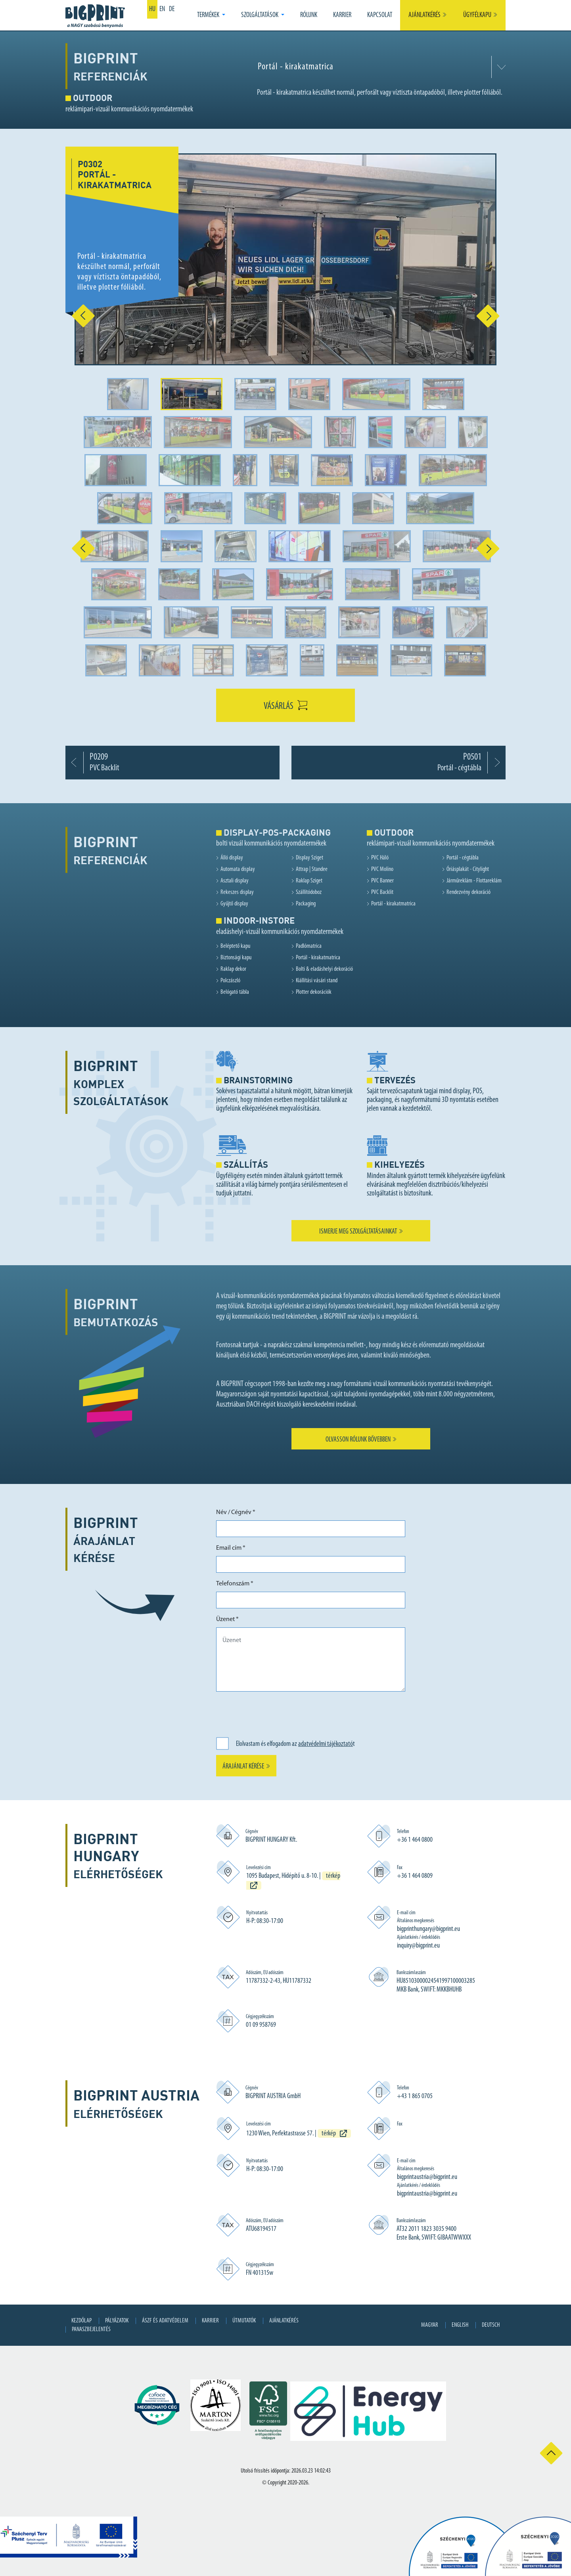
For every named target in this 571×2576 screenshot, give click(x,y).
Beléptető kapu (235, 946)
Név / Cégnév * (235, 1512)
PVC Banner (382, 881)
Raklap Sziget (309, 881)
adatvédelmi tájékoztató (325, 1744)
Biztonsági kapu (235, 958)
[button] (211, 15)
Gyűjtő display (234, 904)
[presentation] (276, 1713)
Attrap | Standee (312, 869)
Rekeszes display (237, 892)
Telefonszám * (234, 1584)
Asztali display (234, 881)
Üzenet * (227, 1619)
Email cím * (230, 1548)
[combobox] (380, 67)
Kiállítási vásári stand (316, 981)
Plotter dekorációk (313, 992)
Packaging (306, 904)
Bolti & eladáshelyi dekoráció (324, 969)
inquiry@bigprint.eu (418, 1946)
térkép (329, 2133)
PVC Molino (382, 869)
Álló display (231, 858)
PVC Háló (380, 858)
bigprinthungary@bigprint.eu (428, 1929)
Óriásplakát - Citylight (467, 869)
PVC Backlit (382, 892)
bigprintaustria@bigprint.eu (427, 2177)
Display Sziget (309, 858)
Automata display (237, 869)
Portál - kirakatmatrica (393, 904)
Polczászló (230, 981)
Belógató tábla (234, 992)
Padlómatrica (309, 946)
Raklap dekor (233, 969)
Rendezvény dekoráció (468, 892)
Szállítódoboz (309, 892)
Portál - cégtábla (462, 858)
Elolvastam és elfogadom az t (295, 1744)
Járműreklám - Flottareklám (474, 881)
